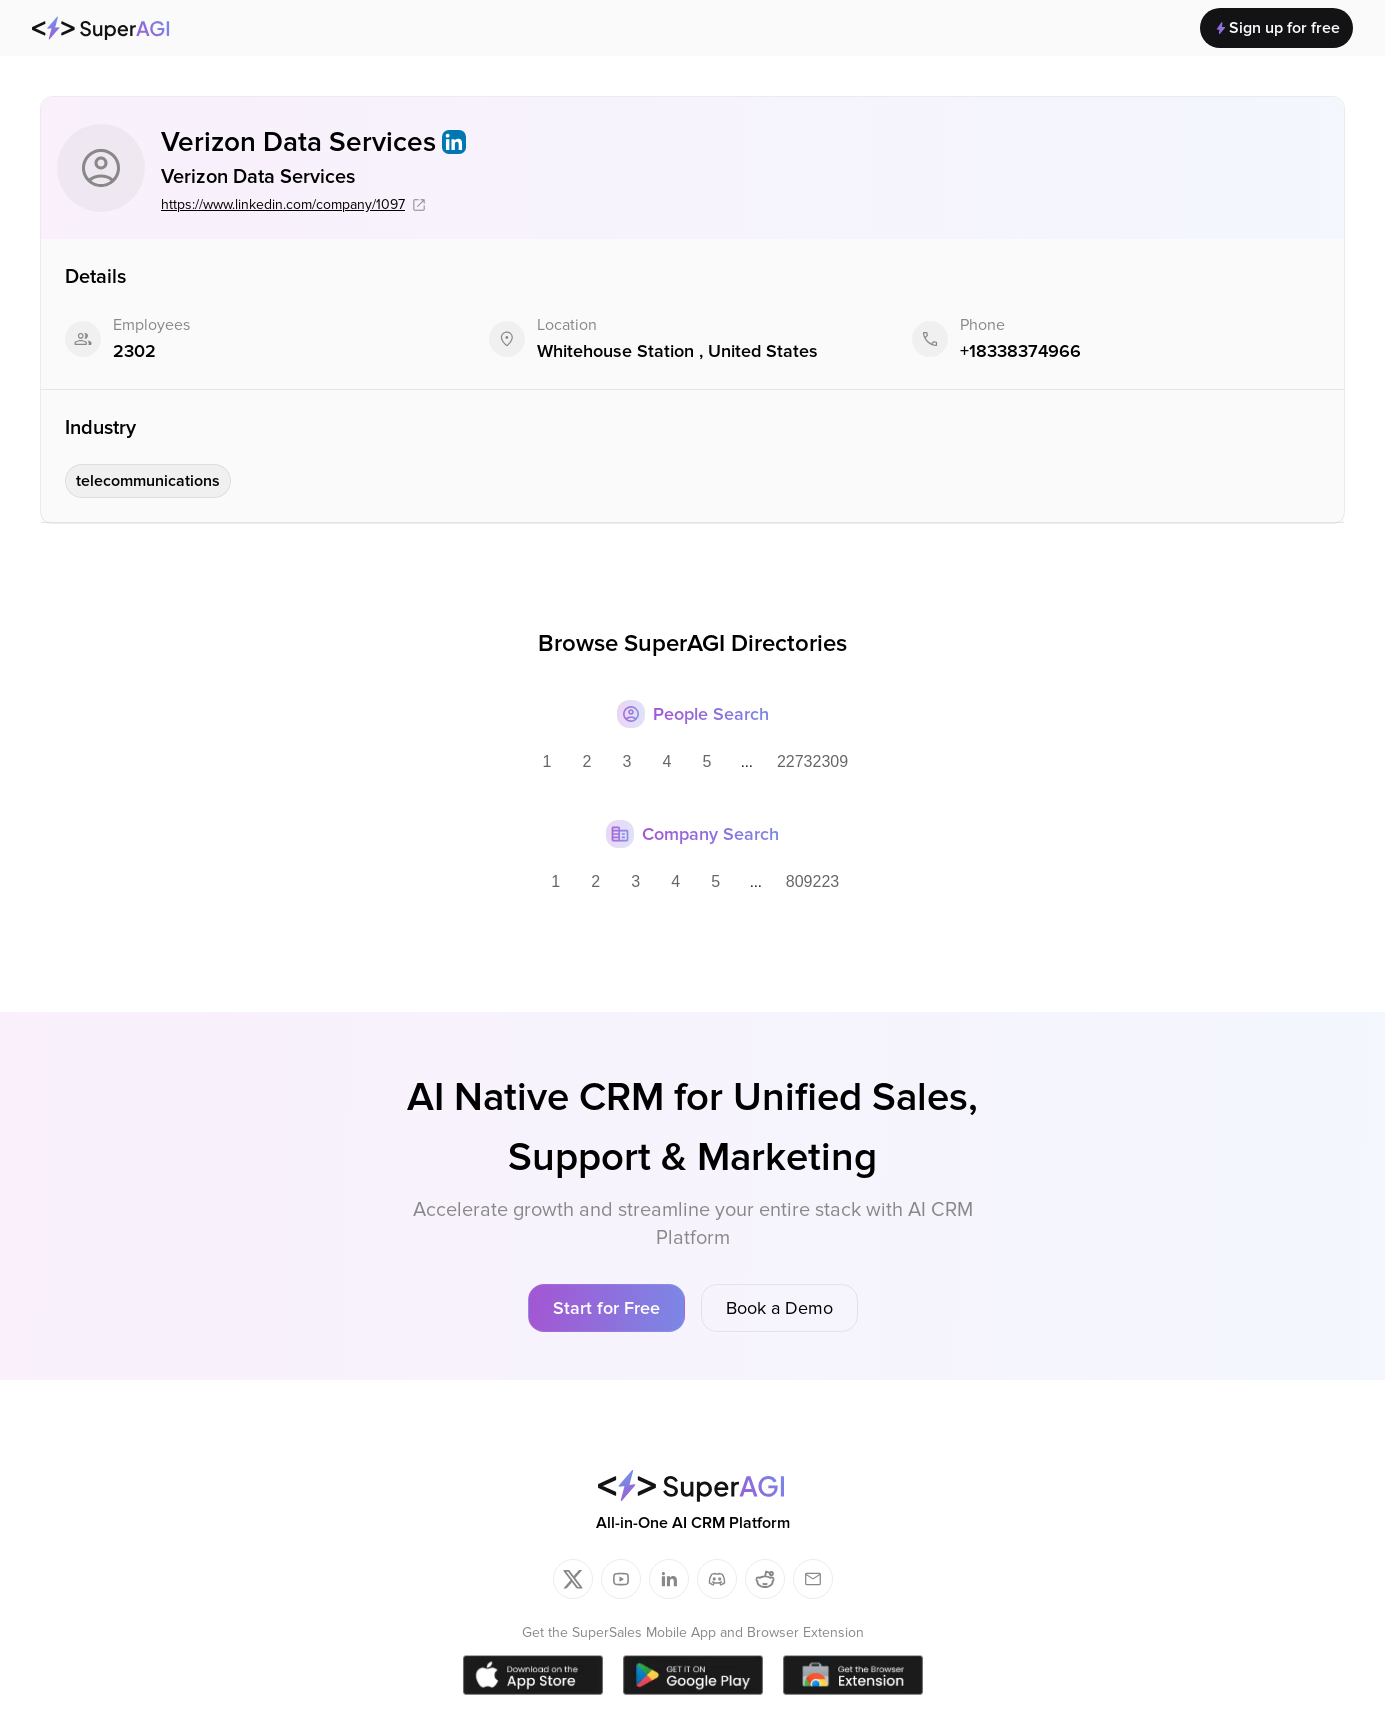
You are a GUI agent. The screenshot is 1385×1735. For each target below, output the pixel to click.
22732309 (812, 761)
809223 (812, 881)
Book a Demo (779, 1308)
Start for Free (606, 1308)
